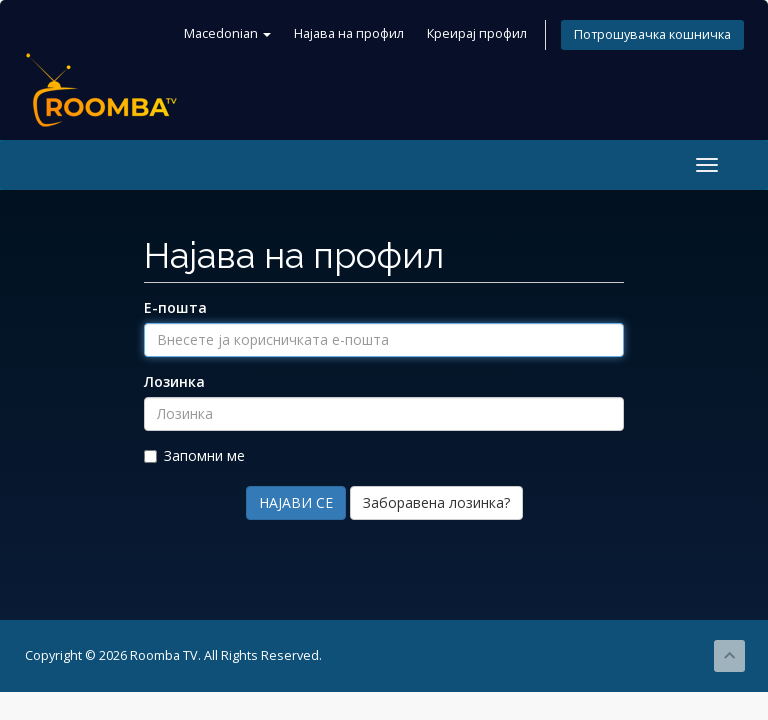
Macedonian (227, 33)
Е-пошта (175, 307)
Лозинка (174, 381)
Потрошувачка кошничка (652, 34)
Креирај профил (477, 33)
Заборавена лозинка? (436, 502)
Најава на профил (349, 33)
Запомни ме (194, 455)
